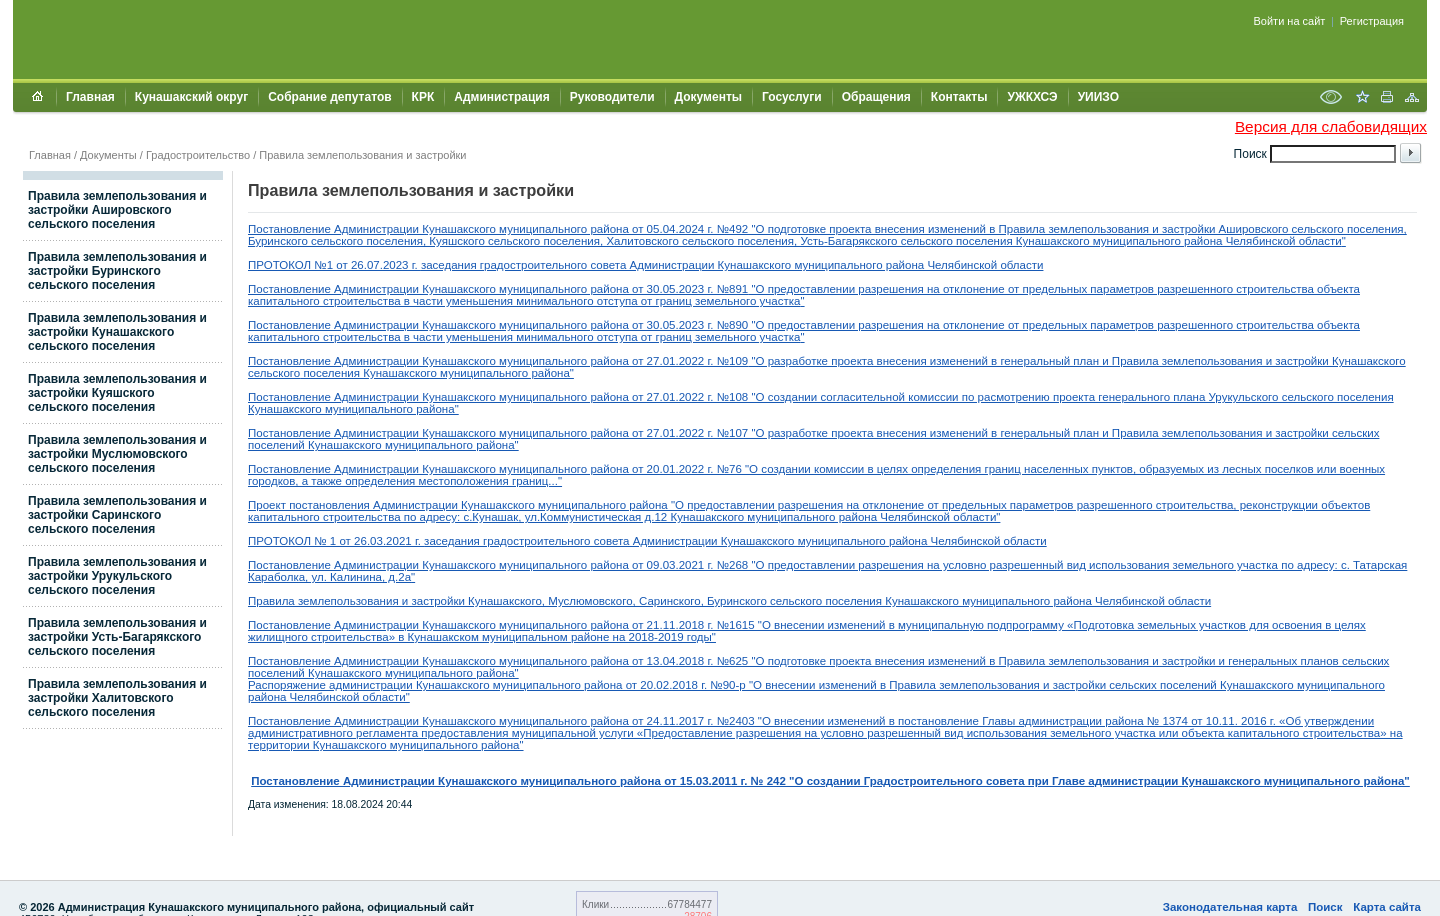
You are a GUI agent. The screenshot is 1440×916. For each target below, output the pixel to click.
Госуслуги (792, 97)
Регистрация (1372, 21)
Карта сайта (1387, 907)
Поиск (1325, 907)
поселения (330, 373)
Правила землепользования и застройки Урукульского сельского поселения (117, 576)
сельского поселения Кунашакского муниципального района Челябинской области (989, 601)
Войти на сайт (1290, 21)
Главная (90, 97)
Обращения (876, 97)
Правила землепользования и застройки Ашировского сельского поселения (117, 210)
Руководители (612, 97)
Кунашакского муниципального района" (467, 373)
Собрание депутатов (329, 97)
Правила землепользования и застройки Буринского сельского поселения (117, 271)
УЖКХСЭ (1032, 97)
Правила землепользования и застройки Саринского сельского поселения (117, 515)
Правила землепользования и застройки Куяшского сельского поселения (117, 393)
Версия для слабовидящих (1331, 126)
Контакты (959, 97)
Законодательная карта (1230, 907)
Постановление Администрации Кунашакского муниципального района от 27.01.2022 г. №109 (498, 361)
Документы (708, 97)
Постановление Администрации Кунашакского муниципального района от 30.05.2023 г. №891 (498, 289)
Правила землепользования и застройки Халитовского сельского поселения (117, 698)
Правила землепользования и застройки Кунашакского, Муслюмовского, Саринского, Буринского (507, 601)
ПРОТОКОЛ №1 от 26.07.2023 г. (334, 265)
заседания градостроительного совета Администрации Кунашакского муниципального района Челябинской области (732, 265)
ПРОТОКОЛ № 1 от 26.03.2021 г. (336, 541)
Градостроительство (198, 155)
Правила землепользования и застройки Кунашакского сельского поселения (117, 332)
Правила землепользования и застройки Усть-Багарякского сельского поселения (117, 637)
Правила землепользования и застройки (362, 155)
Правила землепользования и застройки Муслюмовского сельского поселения (117, 454)
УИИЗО (1098, 97)
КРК (423, 97)
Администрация (501, 97)
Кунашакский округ (191, 97)
